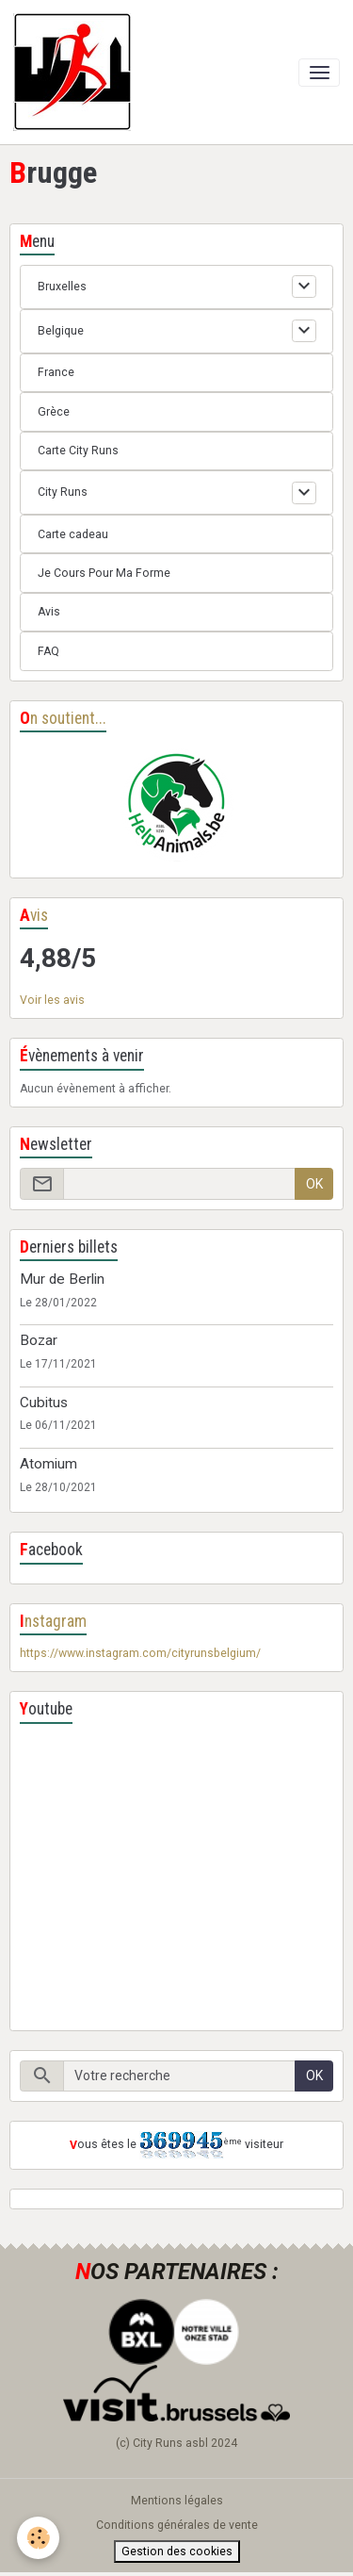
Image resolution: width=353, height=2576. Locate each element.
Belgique (61, 330)
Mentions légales (177, 2500)
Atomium (48, 1463)
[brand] (75, 72)
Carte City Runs (78, 450)
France (56, 372)
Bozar (38, 1340)
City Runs (63, 492)
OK (314, 1183)
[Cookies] (38, 2538)
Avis (49, 611)
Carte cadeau (73, 534)
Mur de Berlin (62, 1279)
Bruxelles (62, 286)
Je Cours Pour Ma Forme (104, 573)
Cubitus (44, 1402)
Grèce (54, 411)
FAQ (48, 651)
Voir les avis (52, 1000)
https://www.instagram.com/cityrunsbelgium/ (140, 1653)
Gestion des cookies (177, 2551)
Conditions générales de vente (177, 2525)
